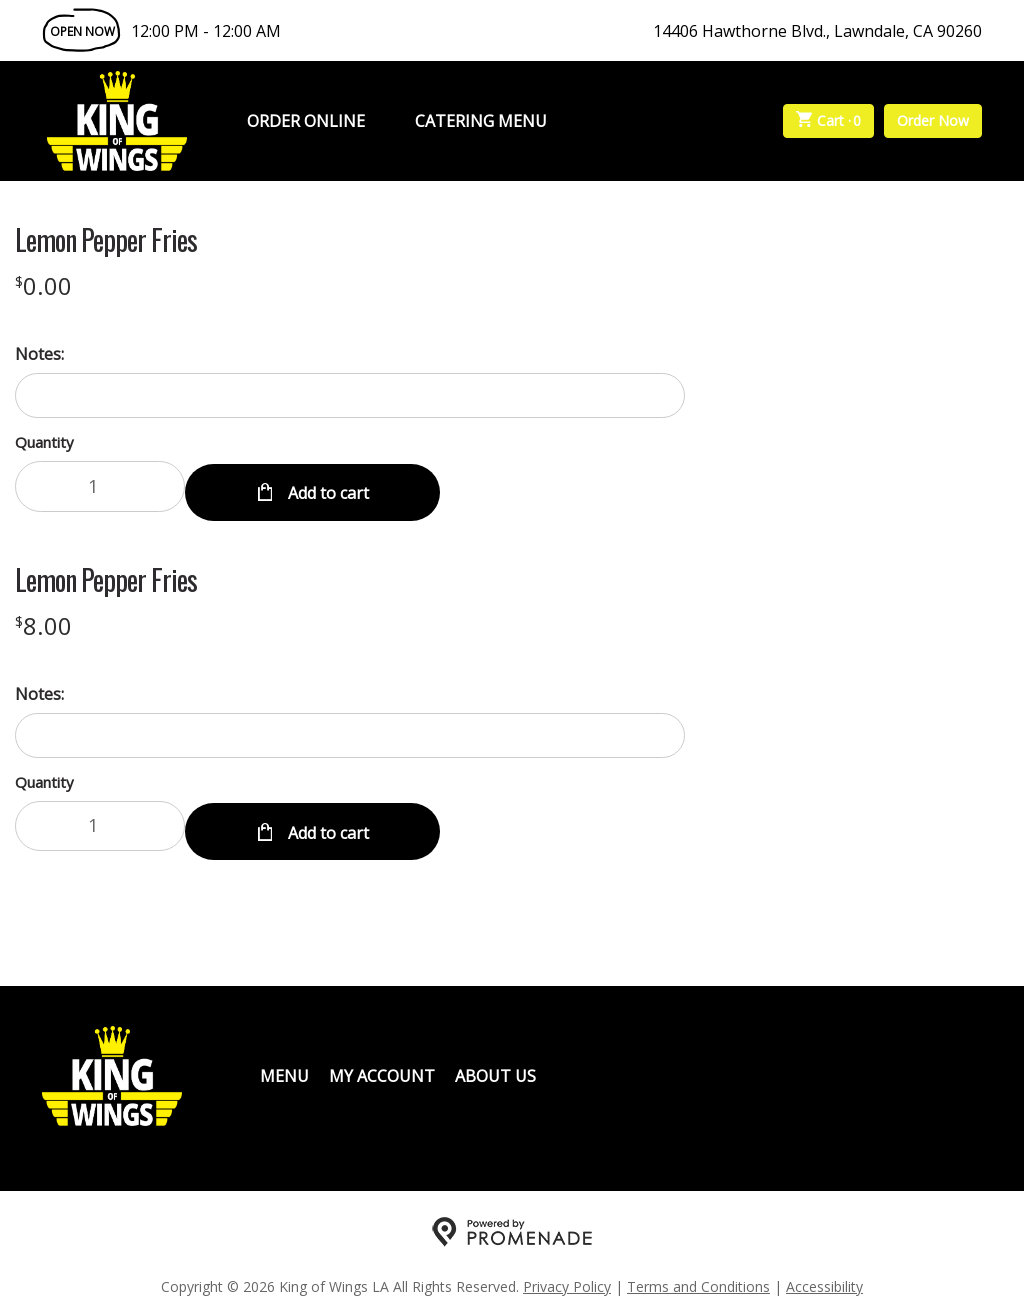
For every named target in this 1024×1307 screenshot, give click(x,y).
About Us (495, 1062)
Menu (284, 1062)
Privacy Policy (567, 1272)
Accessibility (824, 1272)
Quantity (44, 442)
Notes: (39, 354)
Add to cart (326, 486)
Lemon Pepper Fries (106, 240)
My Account (382, 1062)
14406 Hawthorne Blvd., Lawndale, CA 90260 (817, 31)
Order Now (933, 120)
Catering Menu (481, 121)
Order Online (306, 121)
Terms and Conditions (698, 1272)
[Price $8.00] (43, 618)
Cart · (829, 121)
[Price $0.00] (43, 285)
